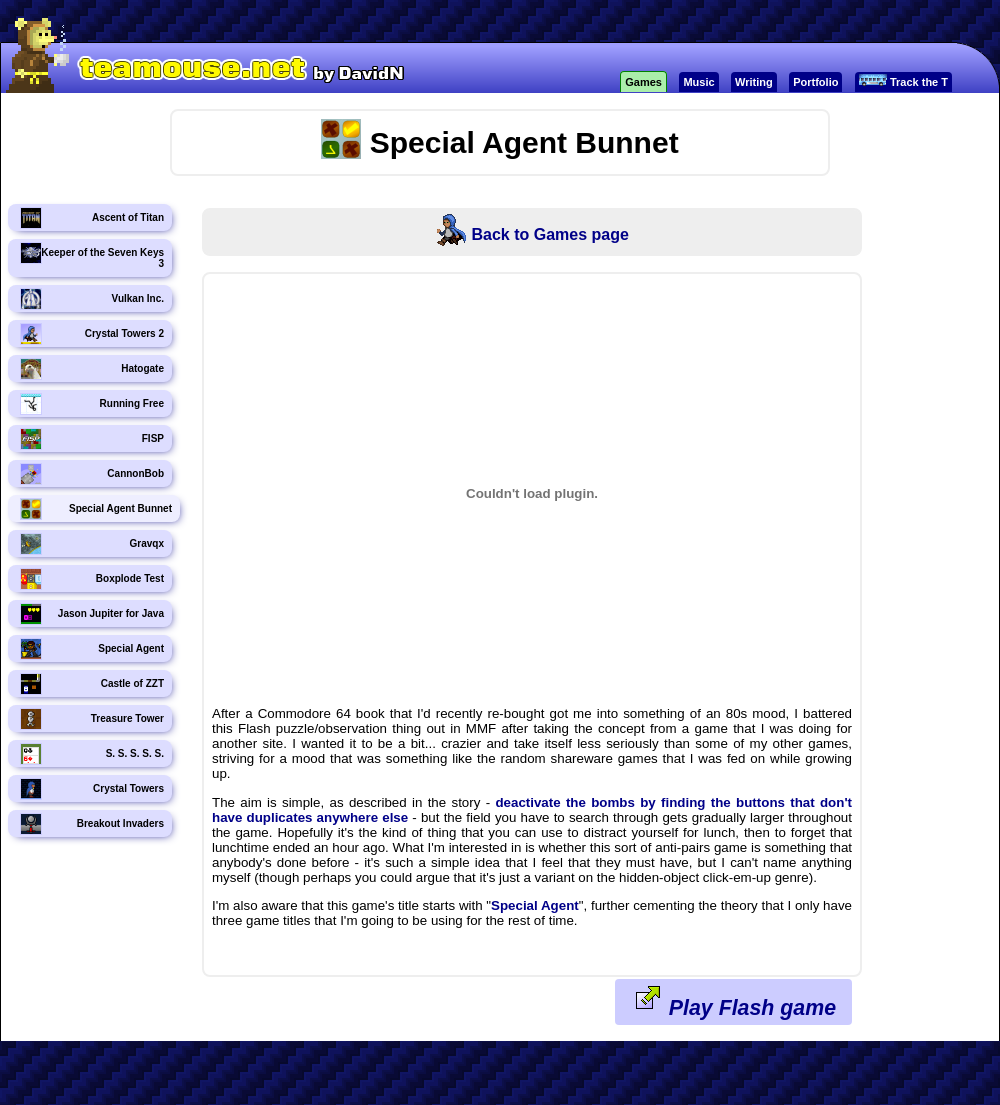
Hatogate (92, 369)
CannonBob (92, 474)
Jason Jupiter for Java (92, 614)
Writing (754, 82)
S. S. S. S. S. (92, 754)
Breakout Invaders (92, 824)
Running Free (92, 404)
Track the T (903, 81)
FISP (92, 439)
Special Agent (92, 649)
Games (643, 82)
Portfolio (815, 82)
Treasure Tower (92, 719)
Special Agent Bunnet (96, 509)
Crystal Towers (92, 789)
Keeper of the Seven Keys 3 (92, 255)
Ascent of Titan (92, 218)
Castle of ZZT (92, 684)
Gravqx (92, 544)
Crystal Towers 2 (92, 334)
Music (698, 82)
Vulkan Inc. (92, 299)
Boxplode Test (92, 579)
